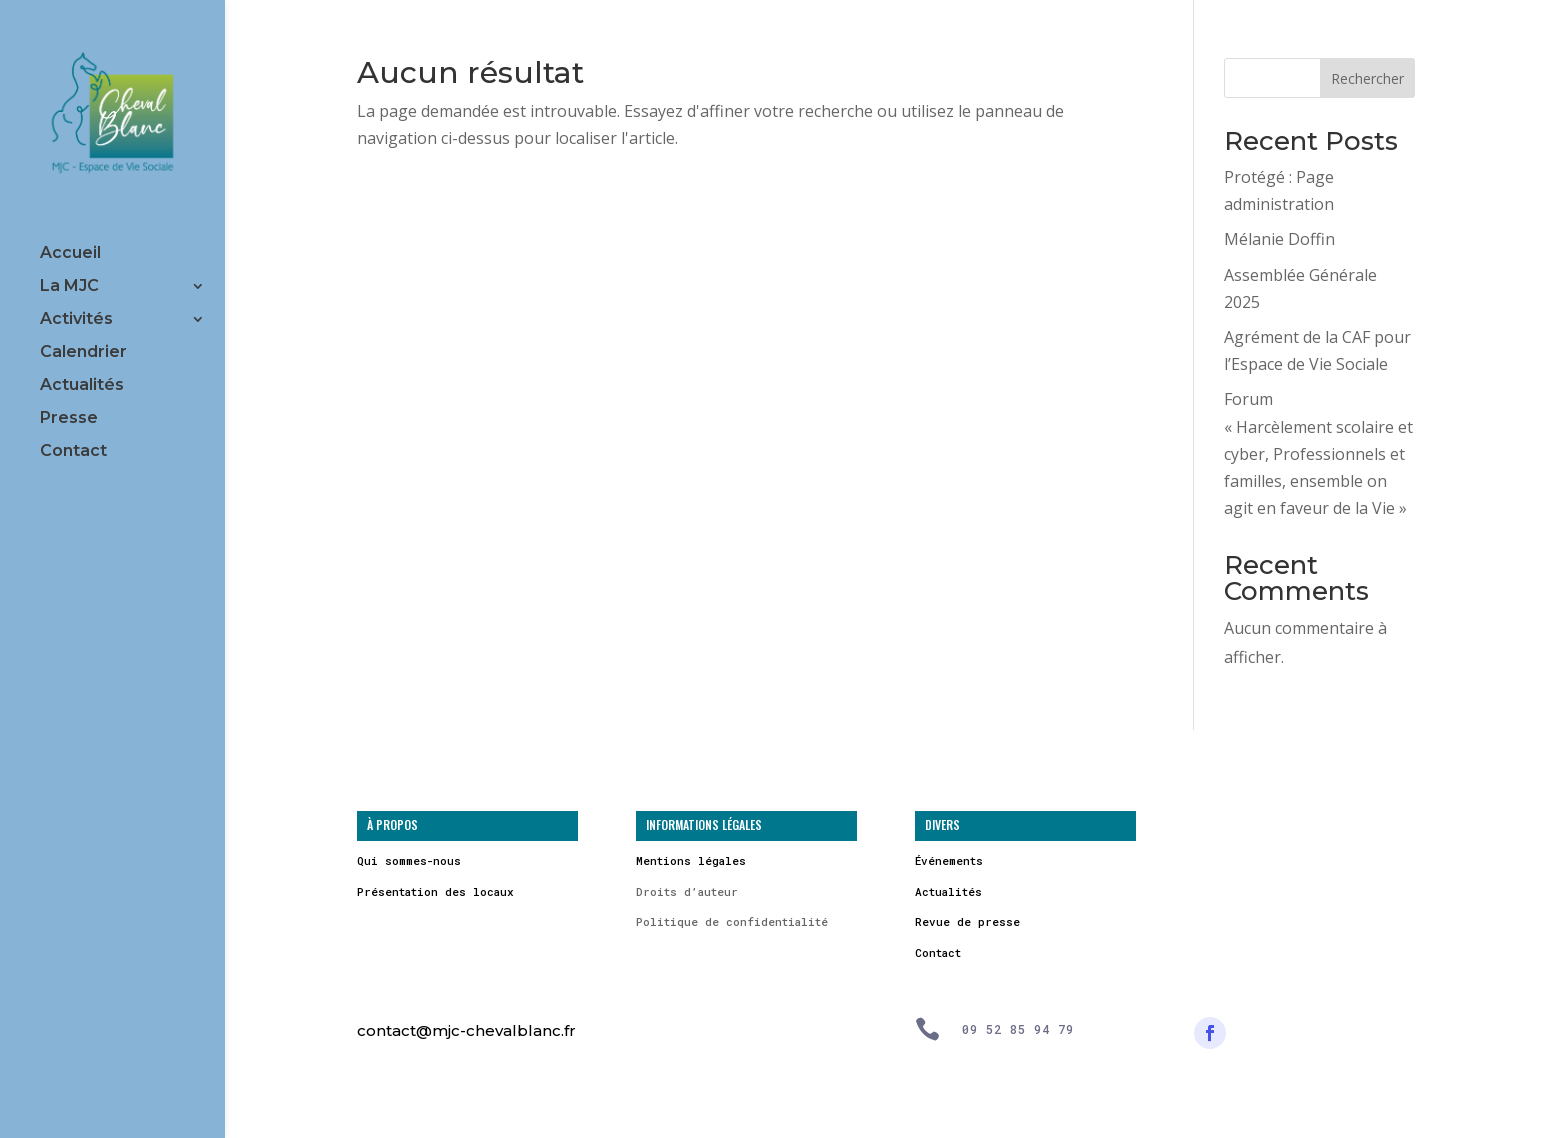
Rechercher (1367, 78)
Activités (76, 320)
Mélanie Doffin (1279, 239)
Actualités (82, 386)
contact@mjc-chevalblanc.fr (466, 1030)
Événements (949, 860)
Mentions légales (691, 860)
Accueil (70, 254)
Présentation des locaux (435, 891)
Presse (69, 419)
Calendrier (83, 353)
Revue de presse (967, 921)
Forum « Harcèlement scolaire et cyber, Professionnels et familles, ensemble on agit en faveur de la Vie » (1318, 453)
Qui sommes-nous (409, 860)
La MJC (69, 287)
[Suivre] (1210, 1033)
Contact (73, 452)
